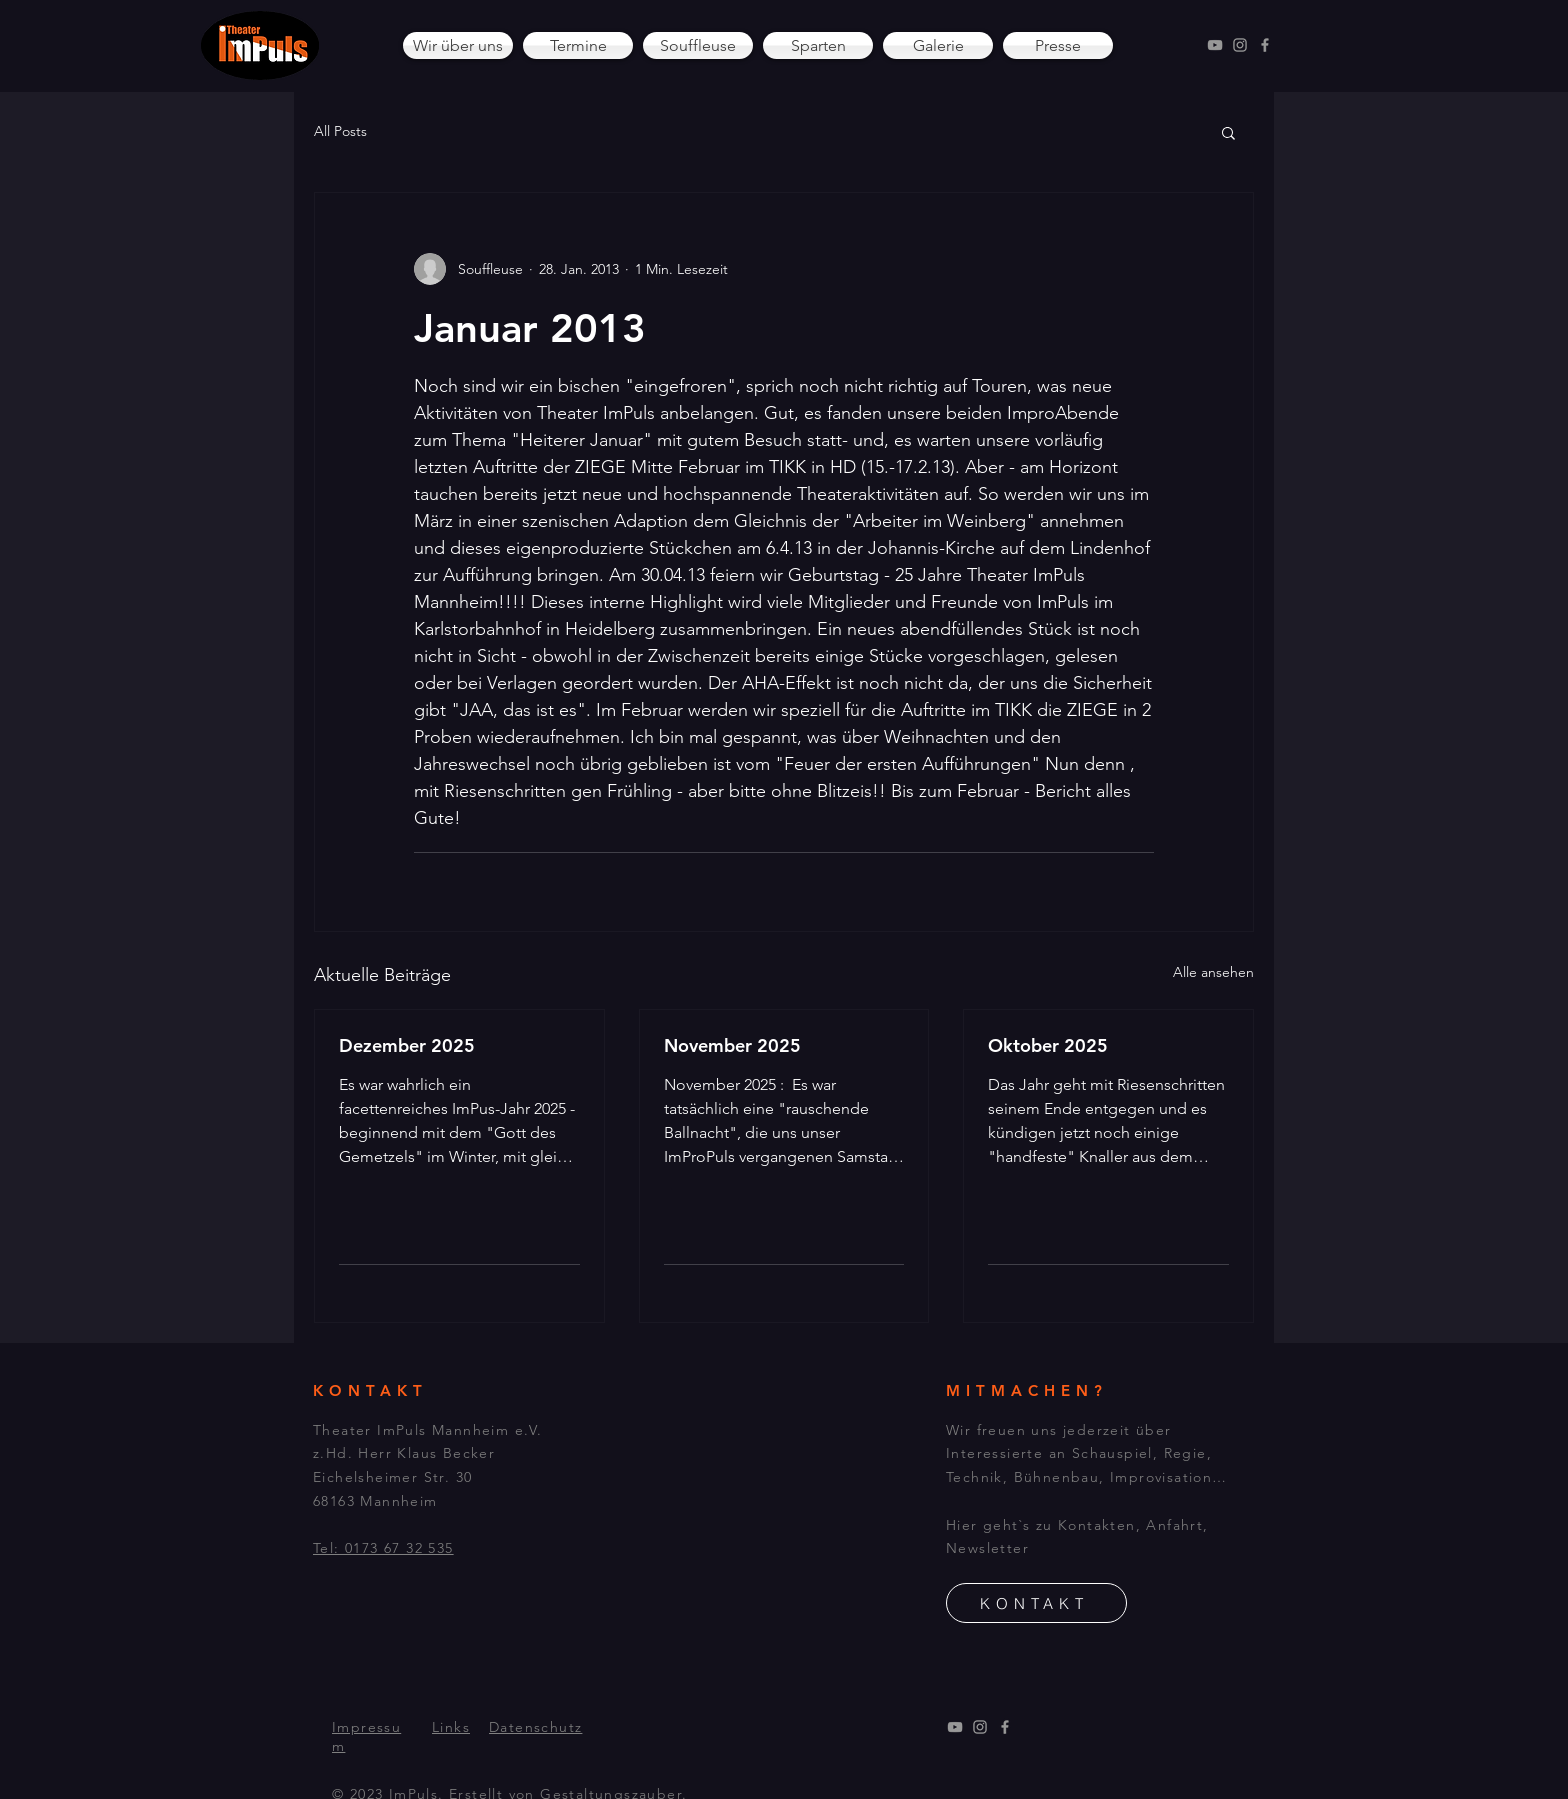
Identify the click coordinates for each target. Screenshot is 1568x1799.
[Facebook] (1265, 45)
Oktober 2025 (1048, 1045)
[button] (1228, 132)
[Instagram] (1240, 45)
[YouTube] (1215, 45)
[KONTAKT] (1036, 1603)
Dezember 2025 (407, 1045)
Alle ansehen (1213, 972)
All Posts (340, 131)
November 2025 (732, 1045)
